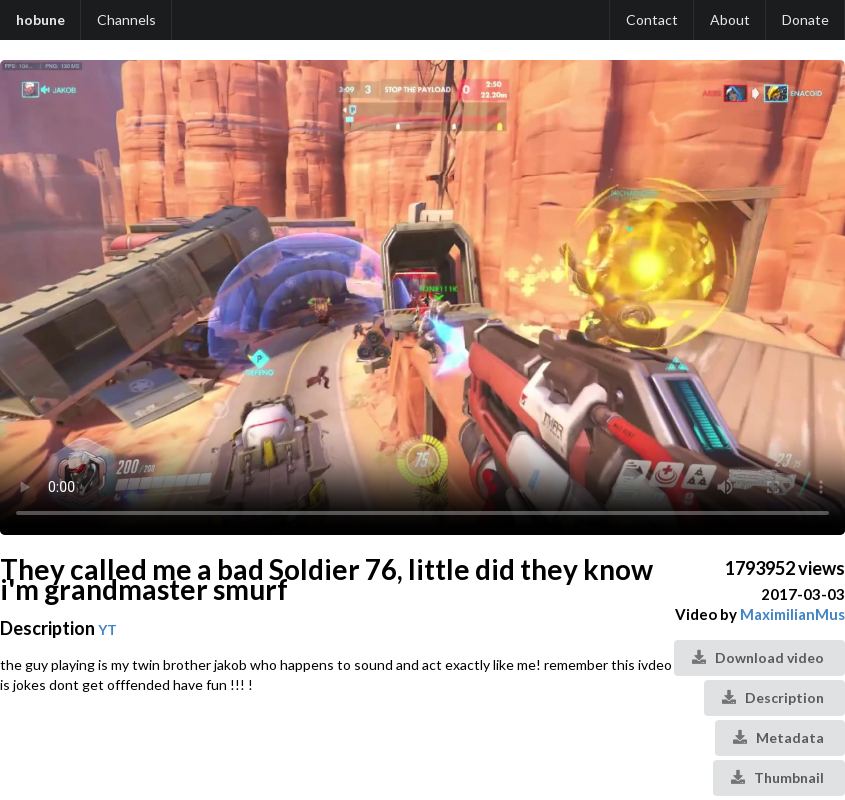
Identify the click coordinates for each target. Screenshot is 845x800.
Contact (652, 19)
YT (107, 629)
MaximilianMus (792, 614)
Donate (805, 19)
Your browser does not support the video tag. (422, 297)
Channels (126, 19)
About (730, 19)
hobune (40, 19)
